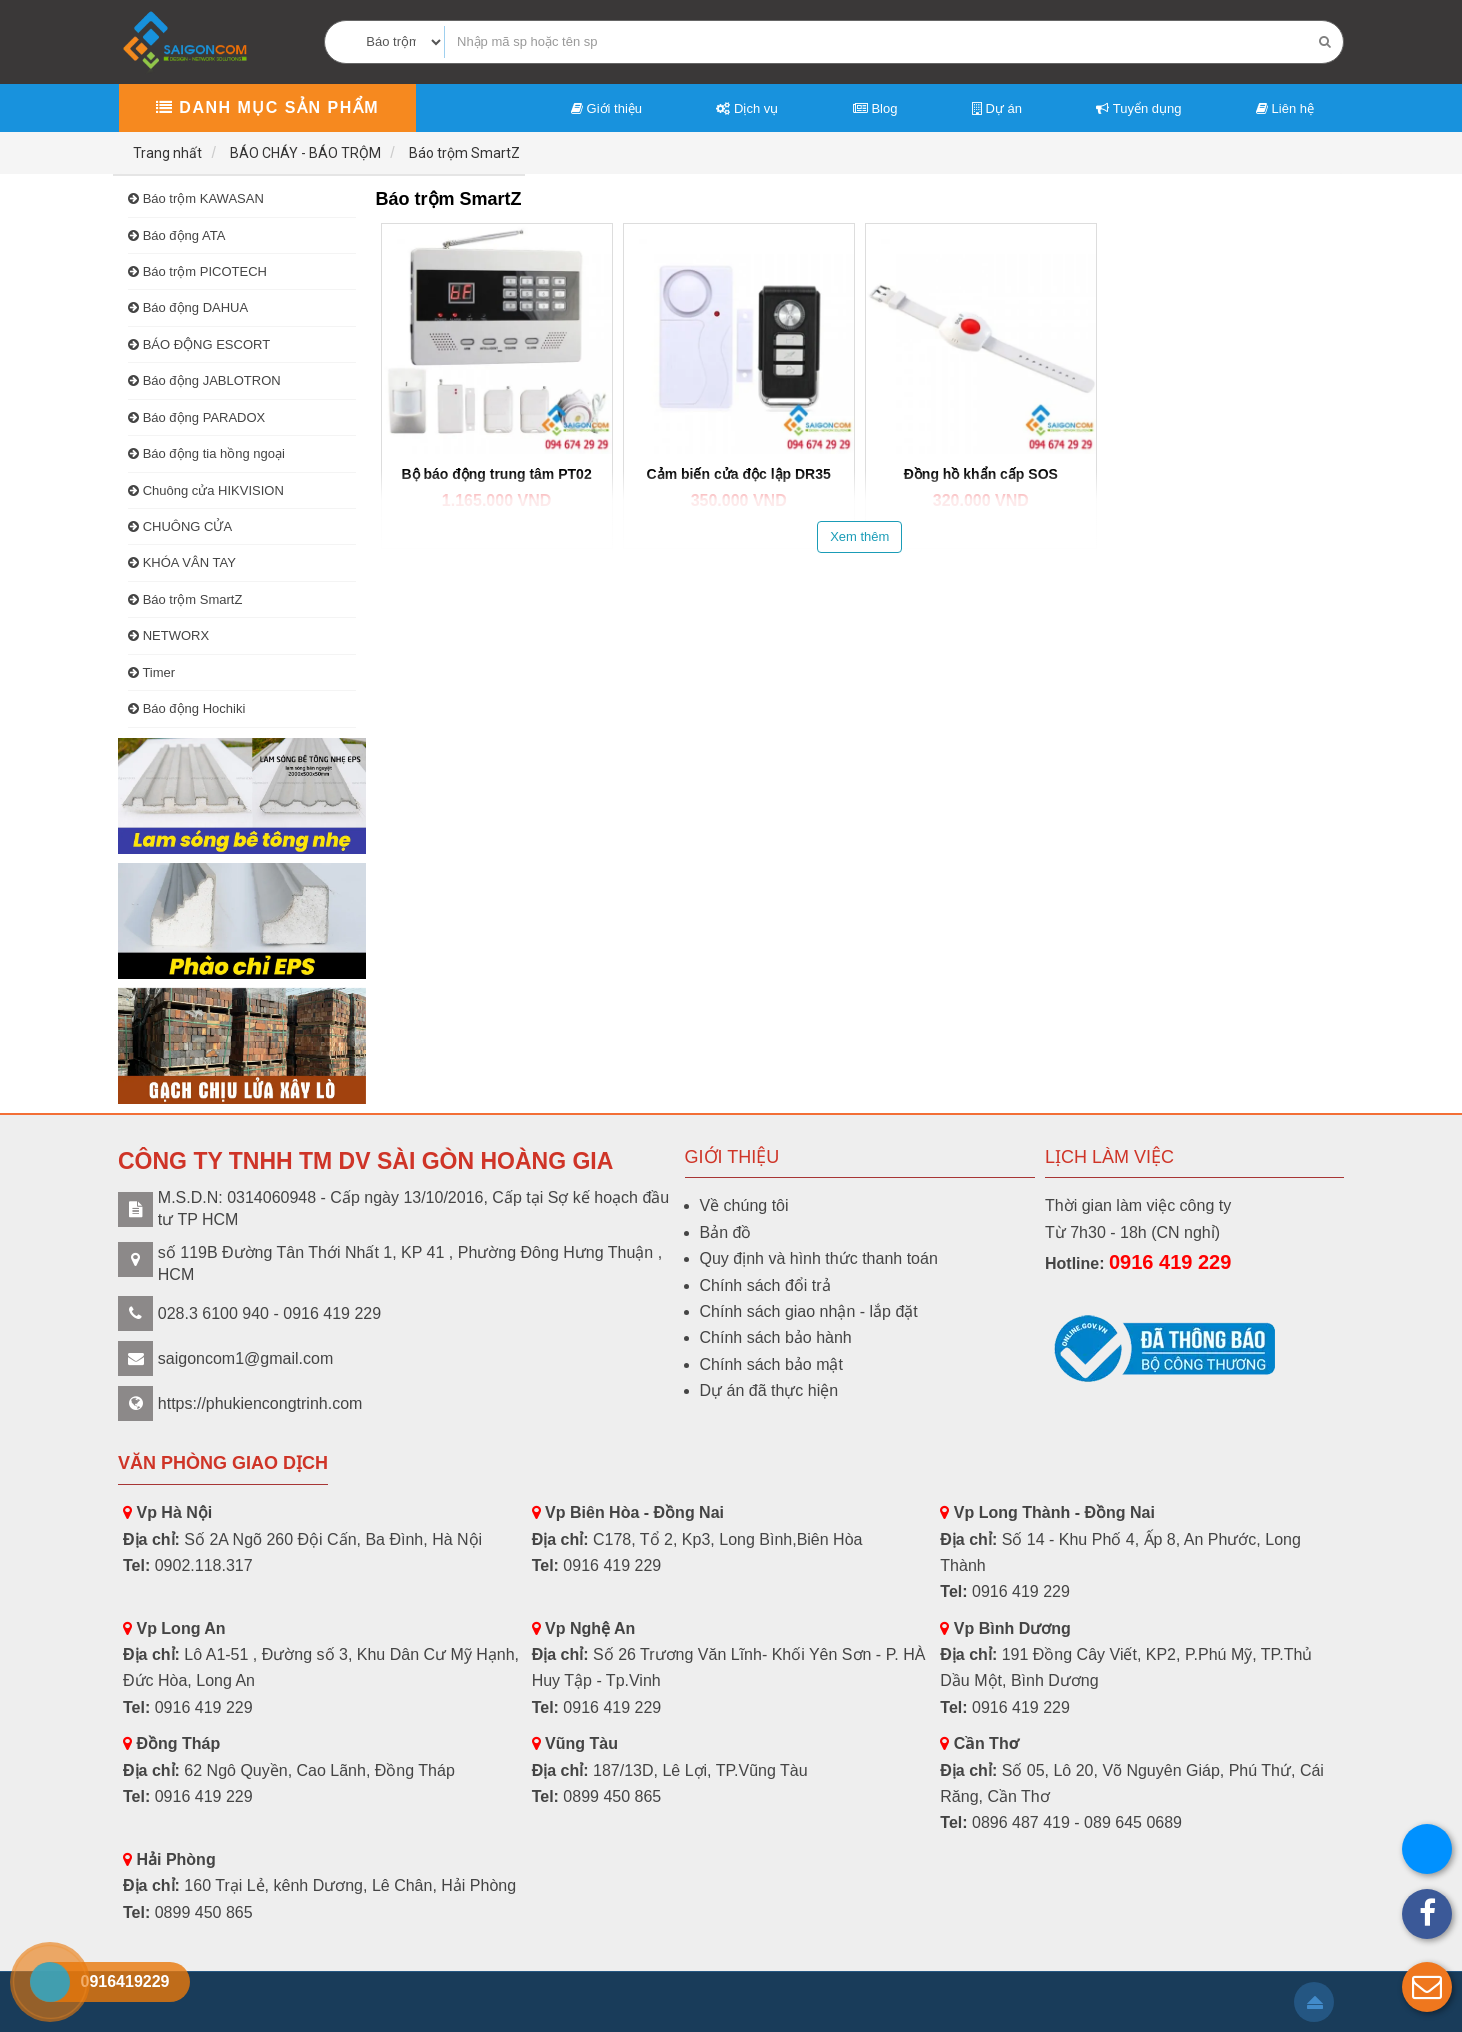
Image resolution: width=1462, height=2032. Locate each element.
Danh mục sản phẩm (267, 107)
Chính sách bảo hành (776, 1337)
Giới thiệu (606, 108)
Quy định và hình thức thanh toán (819, 1258)
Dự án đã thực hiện (769, 1390)
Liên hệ (1285, 108)
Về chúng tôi (744, 1205)
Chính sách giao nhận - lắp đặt (809, 1311)
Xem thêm (859, 536)
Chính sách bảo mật (771, 1364)
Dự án (997, 108)
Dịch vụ (747, 108)
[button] (1427, 1987)
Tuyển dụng (1138, 108)
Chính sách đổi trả (765, 1285)
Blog (875, 108)
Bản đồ (726, 1232)
